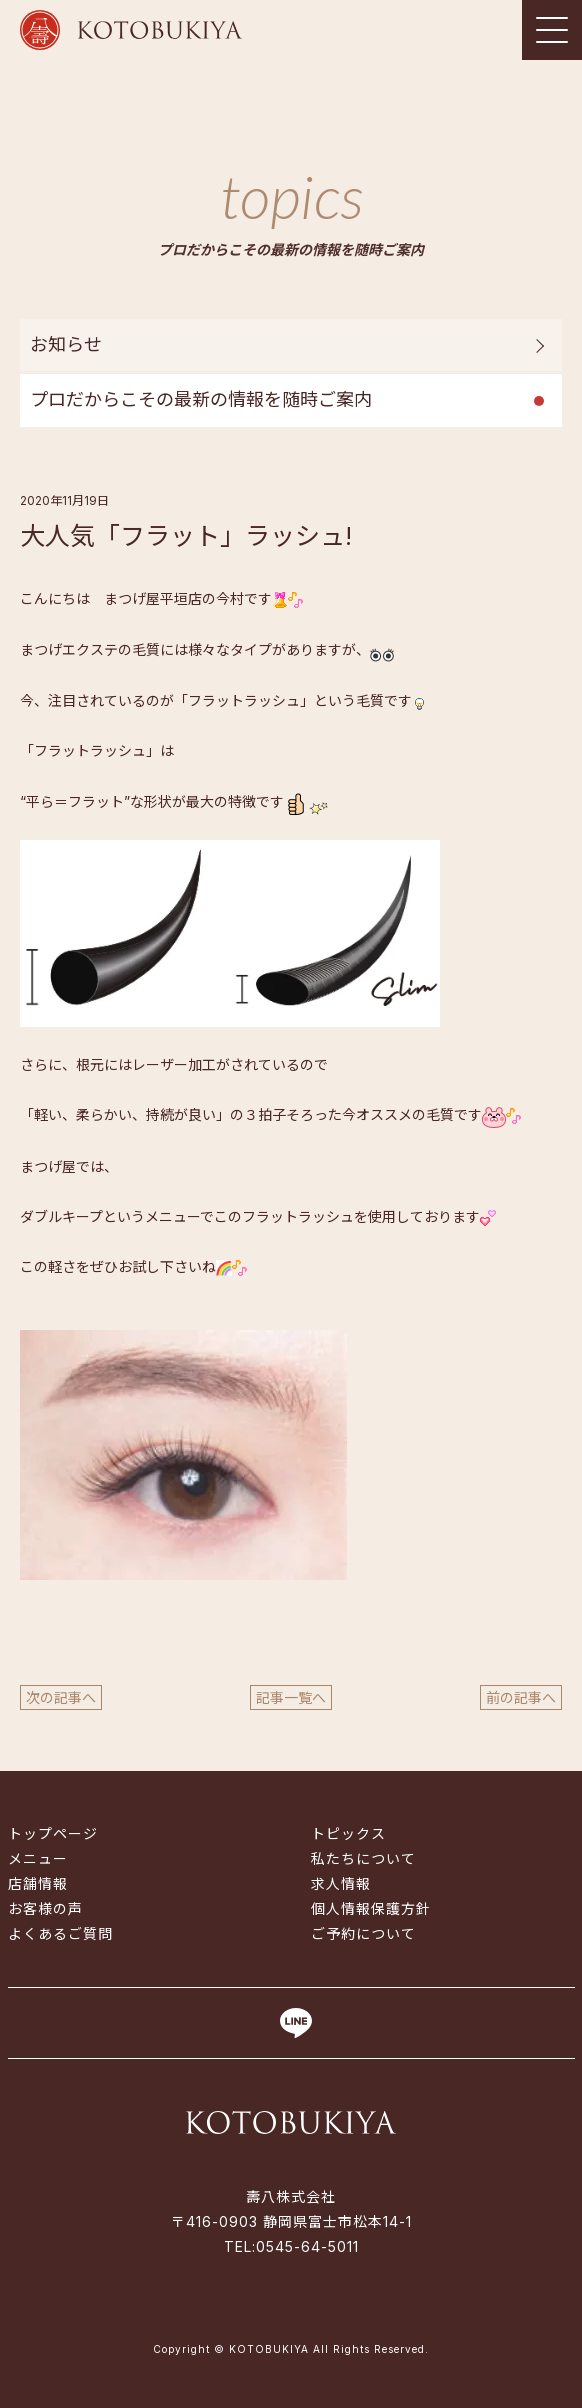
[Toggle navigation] (552, 30)
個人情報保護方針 (371, 1908)
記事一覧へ (291, 1697)
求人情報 (341, 1883)
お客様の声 (45, 1908)
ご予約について (363, 1933)
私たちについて (363, 1858)
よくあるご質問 (60, 1933)
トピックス (348, 1833)
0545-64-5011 (307, 2246)
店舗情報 (38, 1883)
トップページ (53, 1833)
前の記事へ (521, 1697)
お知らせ (66, 344)
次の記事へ (61, 1697)
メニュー (38, 1858)
